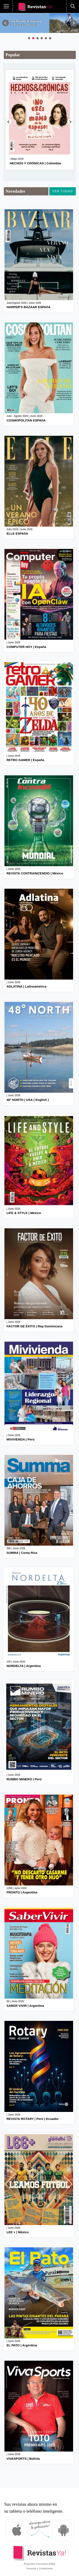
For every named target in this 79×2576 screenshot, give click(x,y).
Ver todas (62, 191)
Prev (5, 23)
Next (73, 23)
